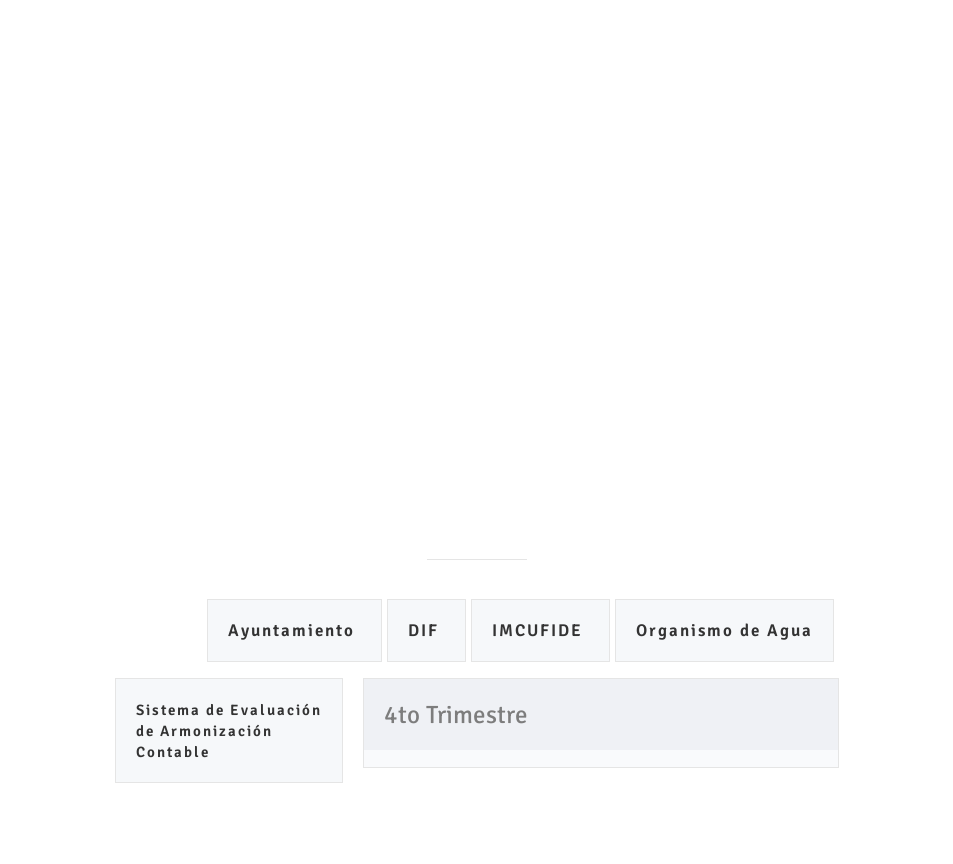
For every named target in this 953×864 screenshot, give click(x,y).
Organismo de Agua (724, 630)
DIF (426, 630)
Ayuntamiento (294, 630)
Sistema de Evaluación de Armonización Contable (229, 731)
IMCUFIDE (540, 630)
